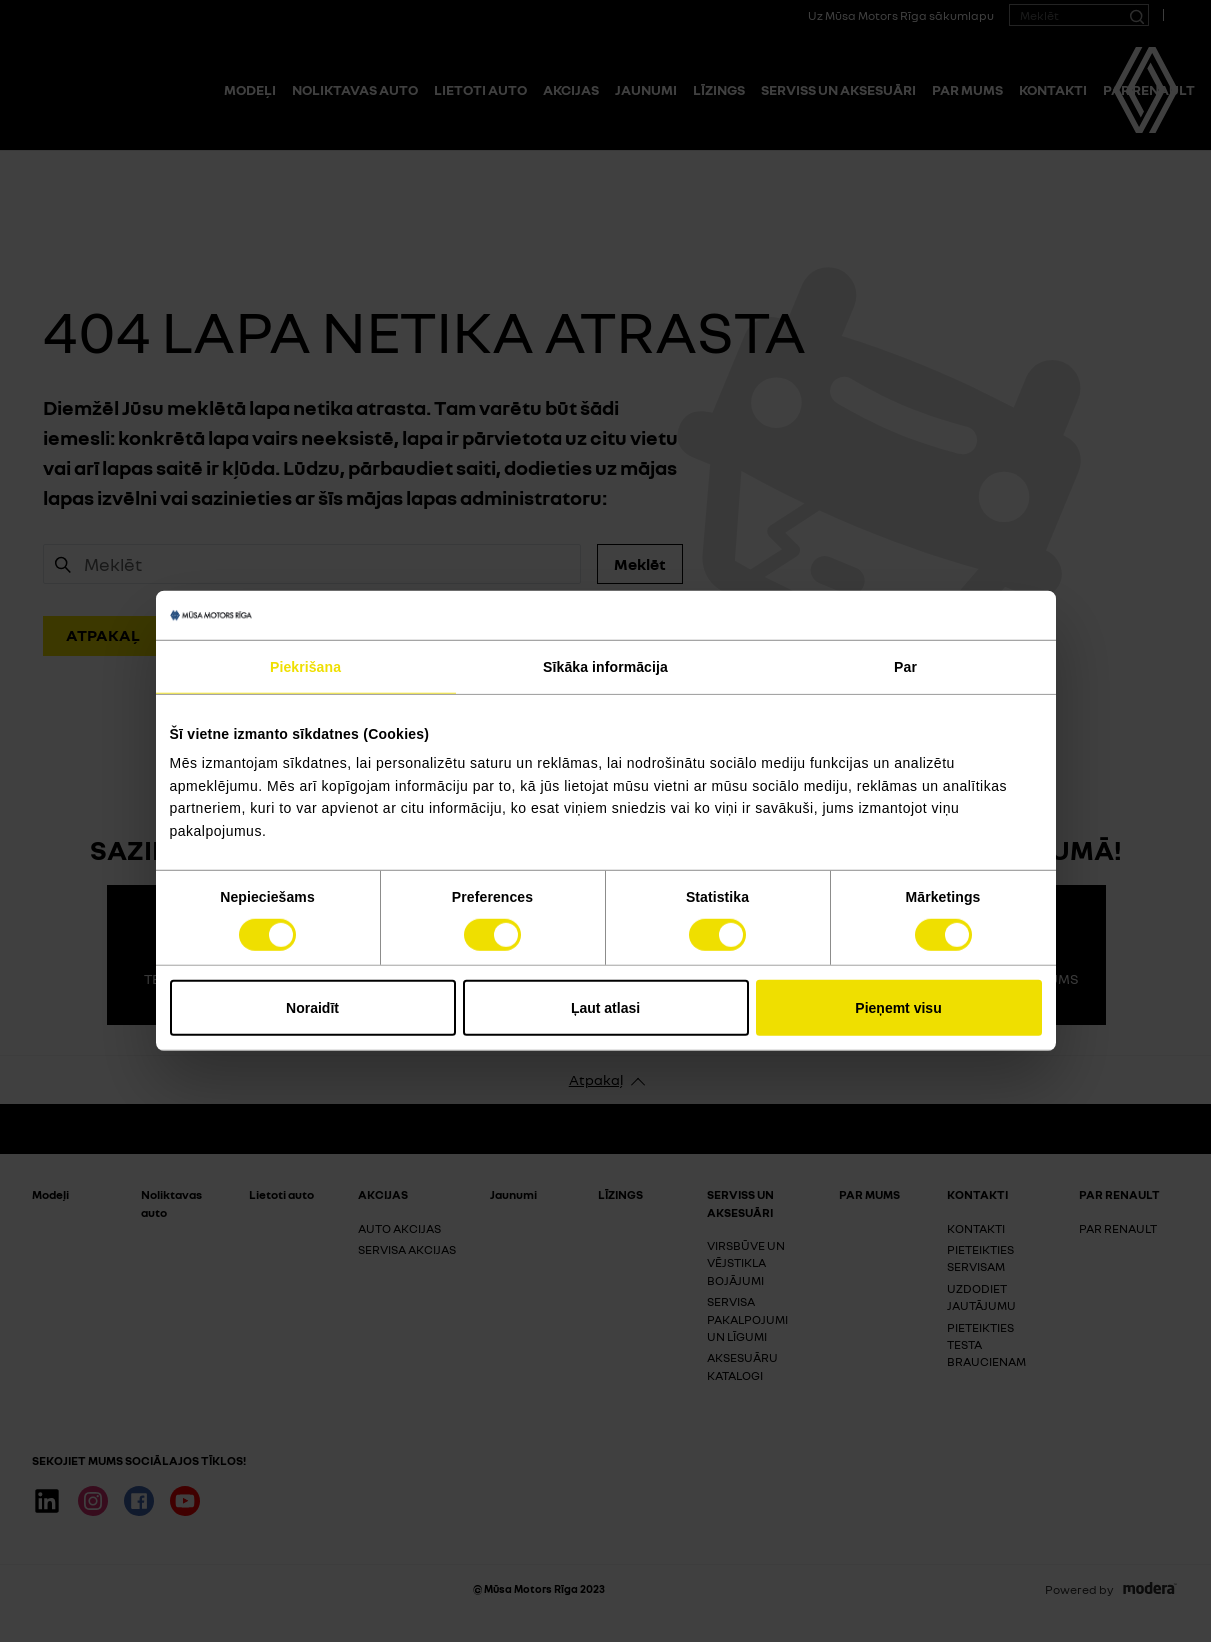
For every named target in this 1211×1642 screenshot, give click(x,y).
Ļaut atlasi (605, 1008)
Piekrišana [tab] (305, 667)
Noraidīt (312, 1008)
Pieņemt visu (898, 1008)
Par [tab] (905, 667)
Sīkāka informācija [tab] (605, 667)
